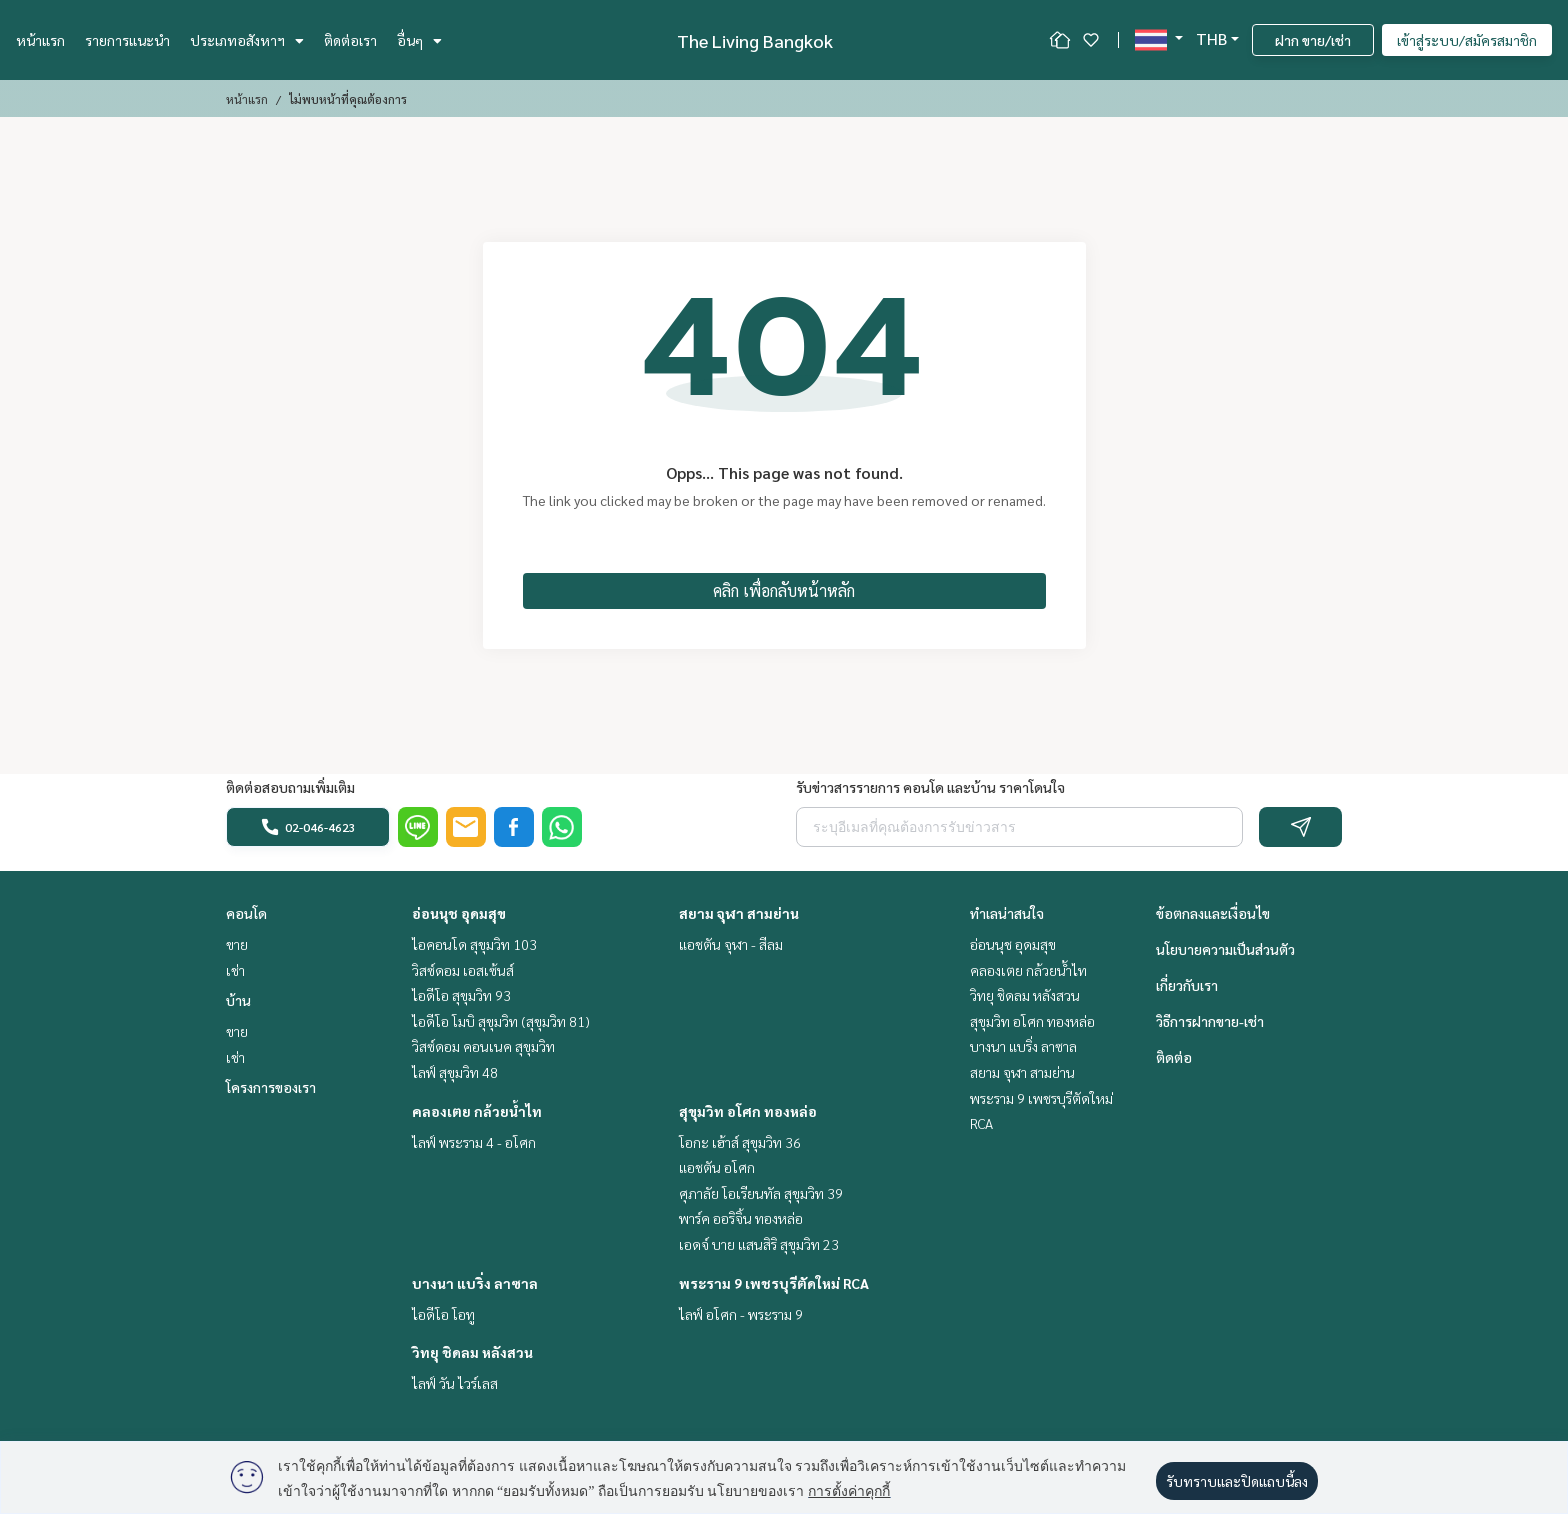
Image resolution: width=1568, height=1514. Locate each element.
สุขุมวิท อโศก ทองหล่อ (748, 1111)
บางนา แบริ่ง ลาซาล (475, 1283)
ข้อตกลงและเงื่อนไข (1213, 913)
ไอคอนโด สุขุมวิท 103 (474, 944)
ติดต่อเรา (350, 40)
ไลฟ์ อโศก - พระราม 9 (741, 1314)
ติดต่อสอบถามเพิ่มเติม (290, 787)
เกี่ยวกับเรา (1187, 985)
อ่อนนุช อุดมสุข (459, 913)
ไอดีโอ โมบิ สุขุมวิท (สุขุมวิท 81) (501, 1021)
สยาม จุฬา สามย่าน (739, 913)
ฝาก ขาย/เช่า (1313, 40)
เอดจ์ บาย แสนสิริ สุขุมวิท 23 (759, 1244)
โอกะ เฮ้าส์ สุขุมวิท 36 (740, 1142)
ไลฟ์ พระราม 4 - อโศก (474, 1142)
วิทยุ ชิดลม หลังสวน (472, 1352)
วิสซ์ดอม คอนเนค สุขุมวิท (483, 1046)
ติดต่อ (1174, 1057)
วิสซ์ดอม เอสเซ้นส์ (463, 970)
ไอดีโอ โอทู (443, 1314)
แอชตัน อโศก (717, 1167)
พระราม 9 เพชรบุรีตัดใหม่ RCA (774, 1283)
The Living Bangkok (755, 40)
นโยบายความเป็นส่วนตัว (1225, 949)
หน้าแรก (40, 40)
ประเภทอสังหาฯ (247, 40)
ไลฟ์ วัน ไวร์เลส (455, 1383)
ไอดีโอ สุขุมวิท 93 (461, 995)
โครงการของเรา (271, 1087)
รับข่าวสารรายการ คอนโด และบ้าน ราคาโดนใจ (930, 787)
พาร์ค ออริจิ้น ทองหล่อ (741, 1218)
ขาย (237, 944)
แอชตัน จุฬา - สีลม (731, 944)
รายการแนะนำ (127, 40)
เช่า (235, 970)
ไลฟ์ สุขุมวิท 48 (455, 1072)
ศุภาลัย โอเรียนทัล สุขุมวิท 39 (761, 1193)
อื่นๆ (419, 40)
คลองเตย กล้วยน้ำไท (477, 1111)
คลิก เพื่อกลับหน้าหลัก (784, 590)
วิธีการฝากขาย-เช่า (1210, 1021)
